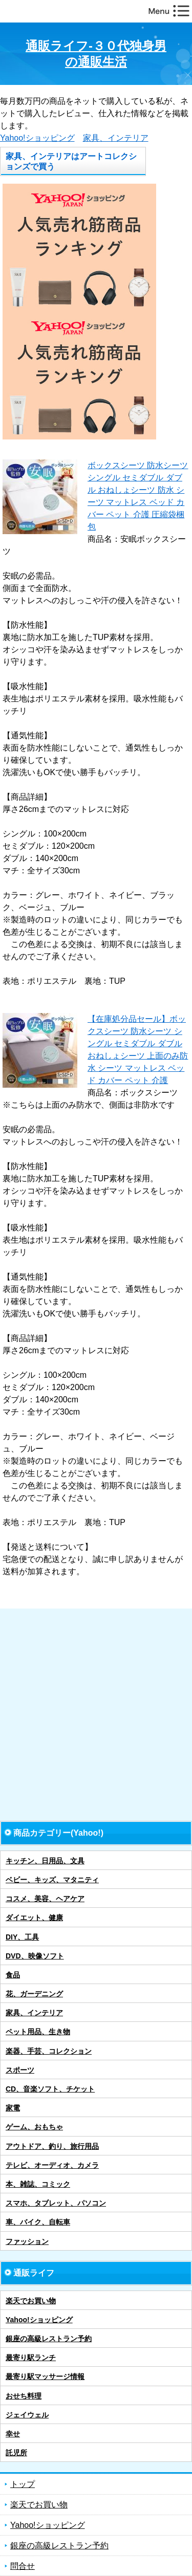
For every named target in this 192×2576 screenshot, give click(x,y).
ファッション (27, 2241)
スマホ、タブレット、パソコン (56, 2203)
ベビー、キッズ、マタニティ (52, 1880)
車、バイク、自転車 (38, 2222)
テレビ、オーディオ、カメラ (52, 2165)
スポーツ (20, 2070)
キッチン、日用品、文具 (45, 1861)
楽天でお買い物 (31, 2301)
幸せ (13, 2434)
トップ (22, 2484)
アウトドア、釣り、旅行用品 (52, 2146)
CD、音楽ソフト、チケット (50, 2089)
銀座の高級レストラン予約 (49, 2339)
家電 (13, 2108)
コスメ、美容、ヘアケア (45, 1899)
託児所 (16, 2453)
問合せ (22, 2566)
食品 (13, 1975)
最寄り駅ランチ (31, 2357)
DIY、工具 (22, 1937)
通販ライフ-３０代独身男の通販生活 (96, 54)
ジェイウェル (27, 2415)
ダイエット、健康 (34, 1917)
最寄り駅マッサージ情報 (45, 2376)
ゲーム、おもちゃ (34, 2127)
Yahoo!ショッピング (37, 138)
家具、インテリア (115, 138)
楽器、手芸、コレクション (49, 2051)
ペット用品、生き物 (38, 2032)
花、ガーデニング (34, 1994)
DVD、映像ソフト (35, 1956)
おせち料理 (23, 2396)
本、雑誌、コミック (38, 2184)
